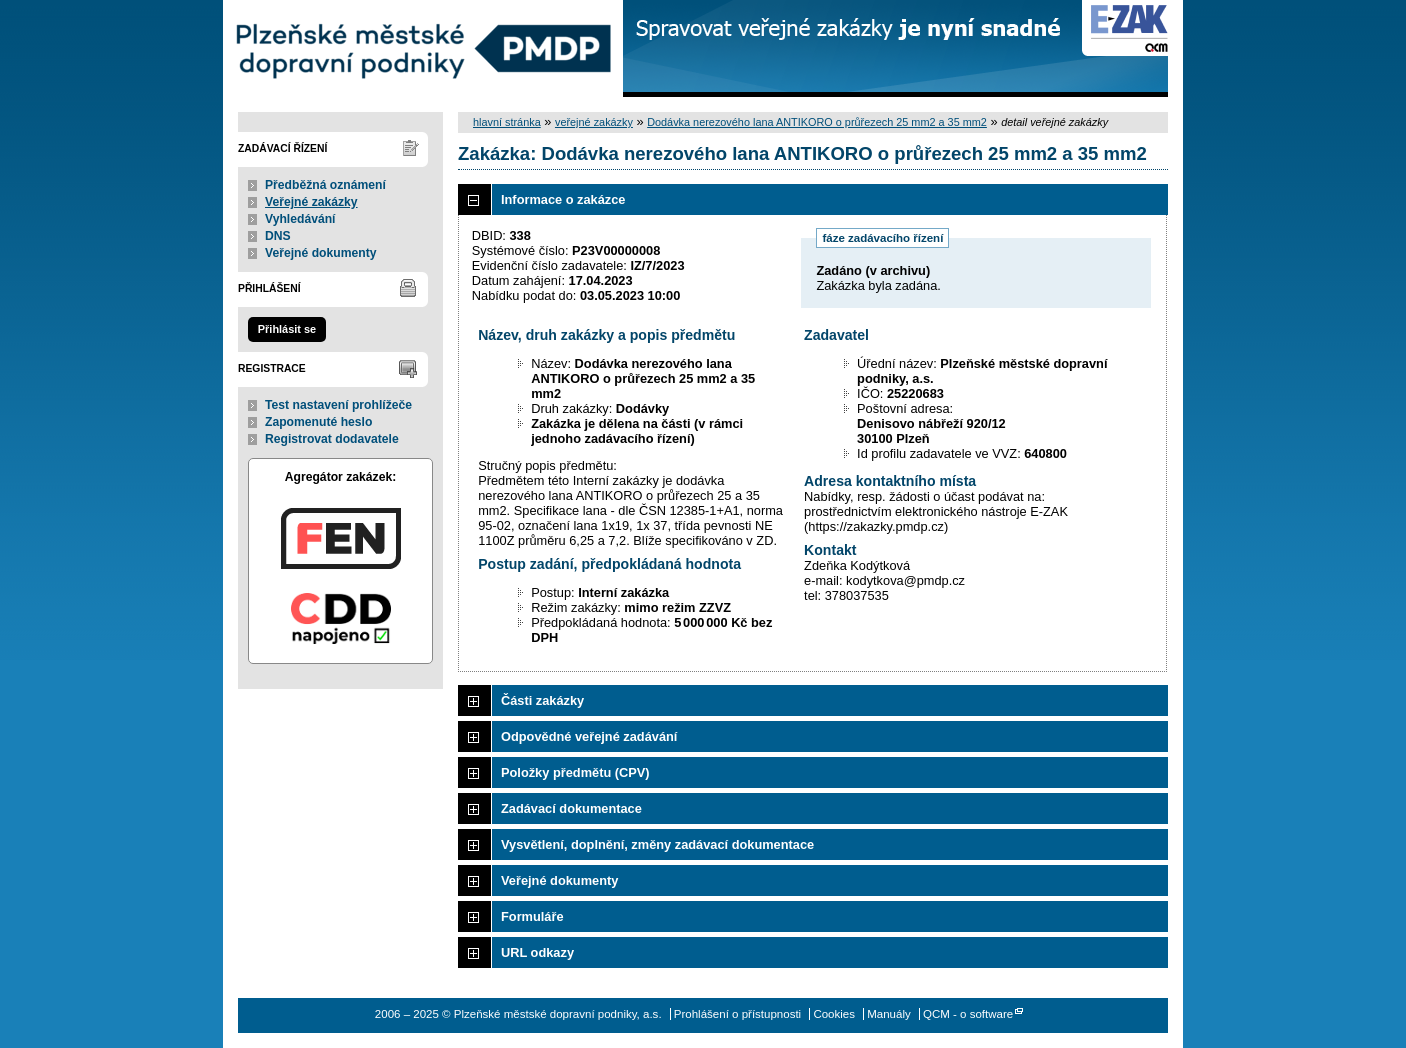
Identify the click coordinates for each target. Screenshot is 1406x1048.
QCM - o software (968, 1014)
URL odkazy (537, 952)
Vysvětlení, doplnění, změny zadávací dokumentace (657, 844)
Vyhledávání (300, 219)
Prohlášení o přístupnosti (737, 1014)
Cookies (834, 1014)
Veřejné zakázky (311, 202)
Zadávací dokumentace (571, 808)
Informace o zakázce (563, 199)
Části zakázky (542, 700)
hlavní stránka (507, 122)
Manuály (889, 1014)
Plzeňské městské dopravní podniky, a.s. (423, 48)
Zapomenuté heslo (318, 422)
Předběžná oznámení (325, 185)
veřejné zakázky (594, 122)
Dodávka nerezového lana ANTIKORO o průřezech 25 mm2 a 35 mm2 (817, 122)
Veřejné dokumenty (320, 253)
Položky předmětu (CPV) (575, 772)
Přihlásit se (287, 329)
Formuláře (532, 916)
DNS (278, 236)
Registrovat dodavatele (332, 439)
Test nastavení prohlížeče (338, 405)
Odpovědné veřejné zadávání (589, 736)
